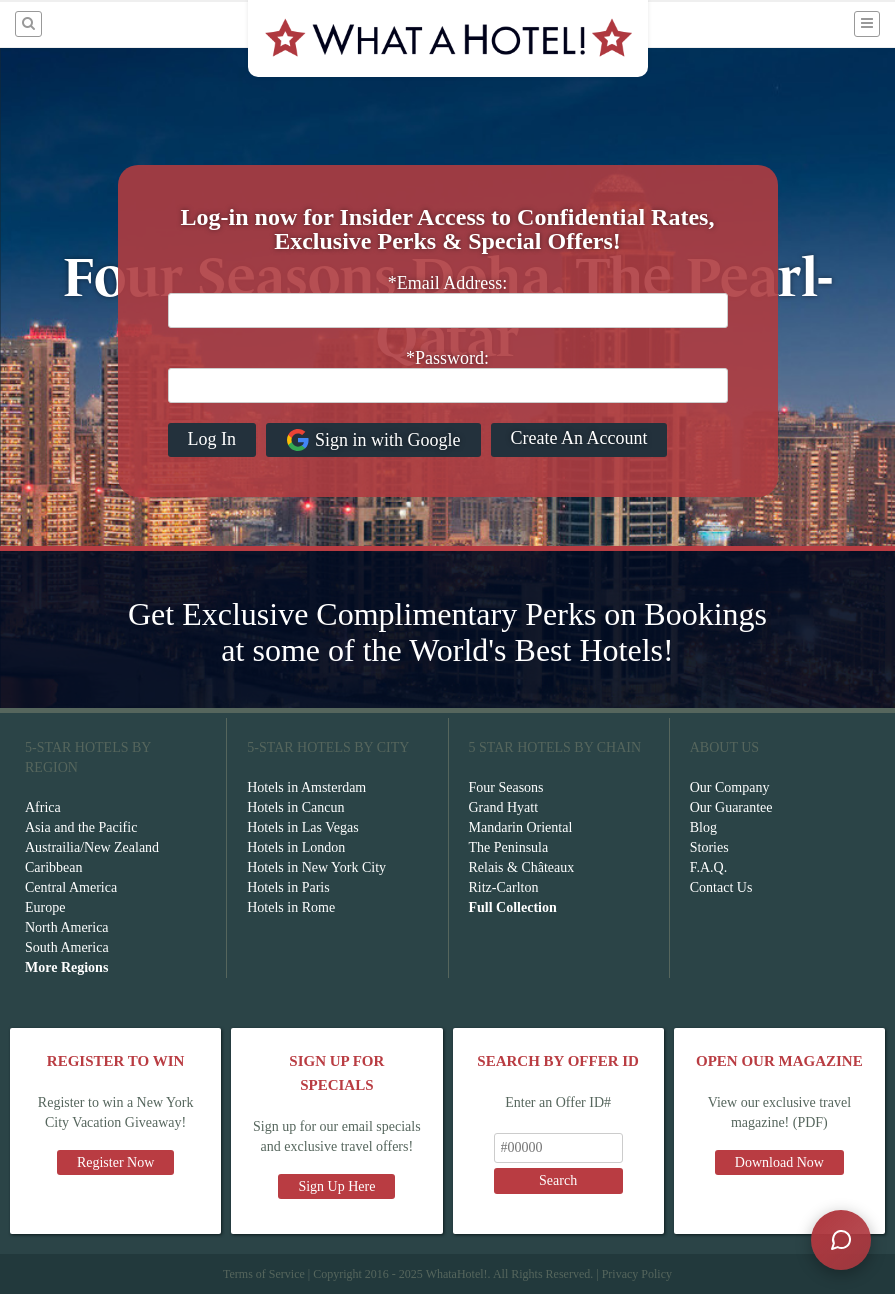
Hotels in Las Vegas (302, 827)
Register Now (115, 1162)
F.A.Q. (708, 867)
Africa (43, 807)
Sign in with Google (373, 440)
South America (67, 947)
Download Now (779, 1162)
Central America (71, 887)
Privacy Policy (637, 1274)
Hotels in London (296, 847)
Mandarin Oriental (521, 827)
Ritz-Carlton (504, 887)
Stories (709, 847)
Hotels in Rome (291, 907)
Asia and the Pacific (81, 827)
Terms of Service (264, 1274)
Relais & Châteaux (522, 867)
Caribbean (54, 867)
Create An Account (579, 438)
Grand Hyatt (504, 807)
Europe (45, 907)
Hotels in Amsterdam (306, 787)
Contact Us (721, 887)
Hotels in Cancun (295, 807)
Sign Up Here (336, 1186)
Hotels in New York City (316, 867)
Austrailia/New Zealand (92, 847)
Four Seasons (506, 787)
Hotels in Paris (288, 887)
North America (67, 927)
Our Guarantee (731, 807)
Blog (703, 827)
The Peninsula (509, 847)
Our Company (730, 787)
